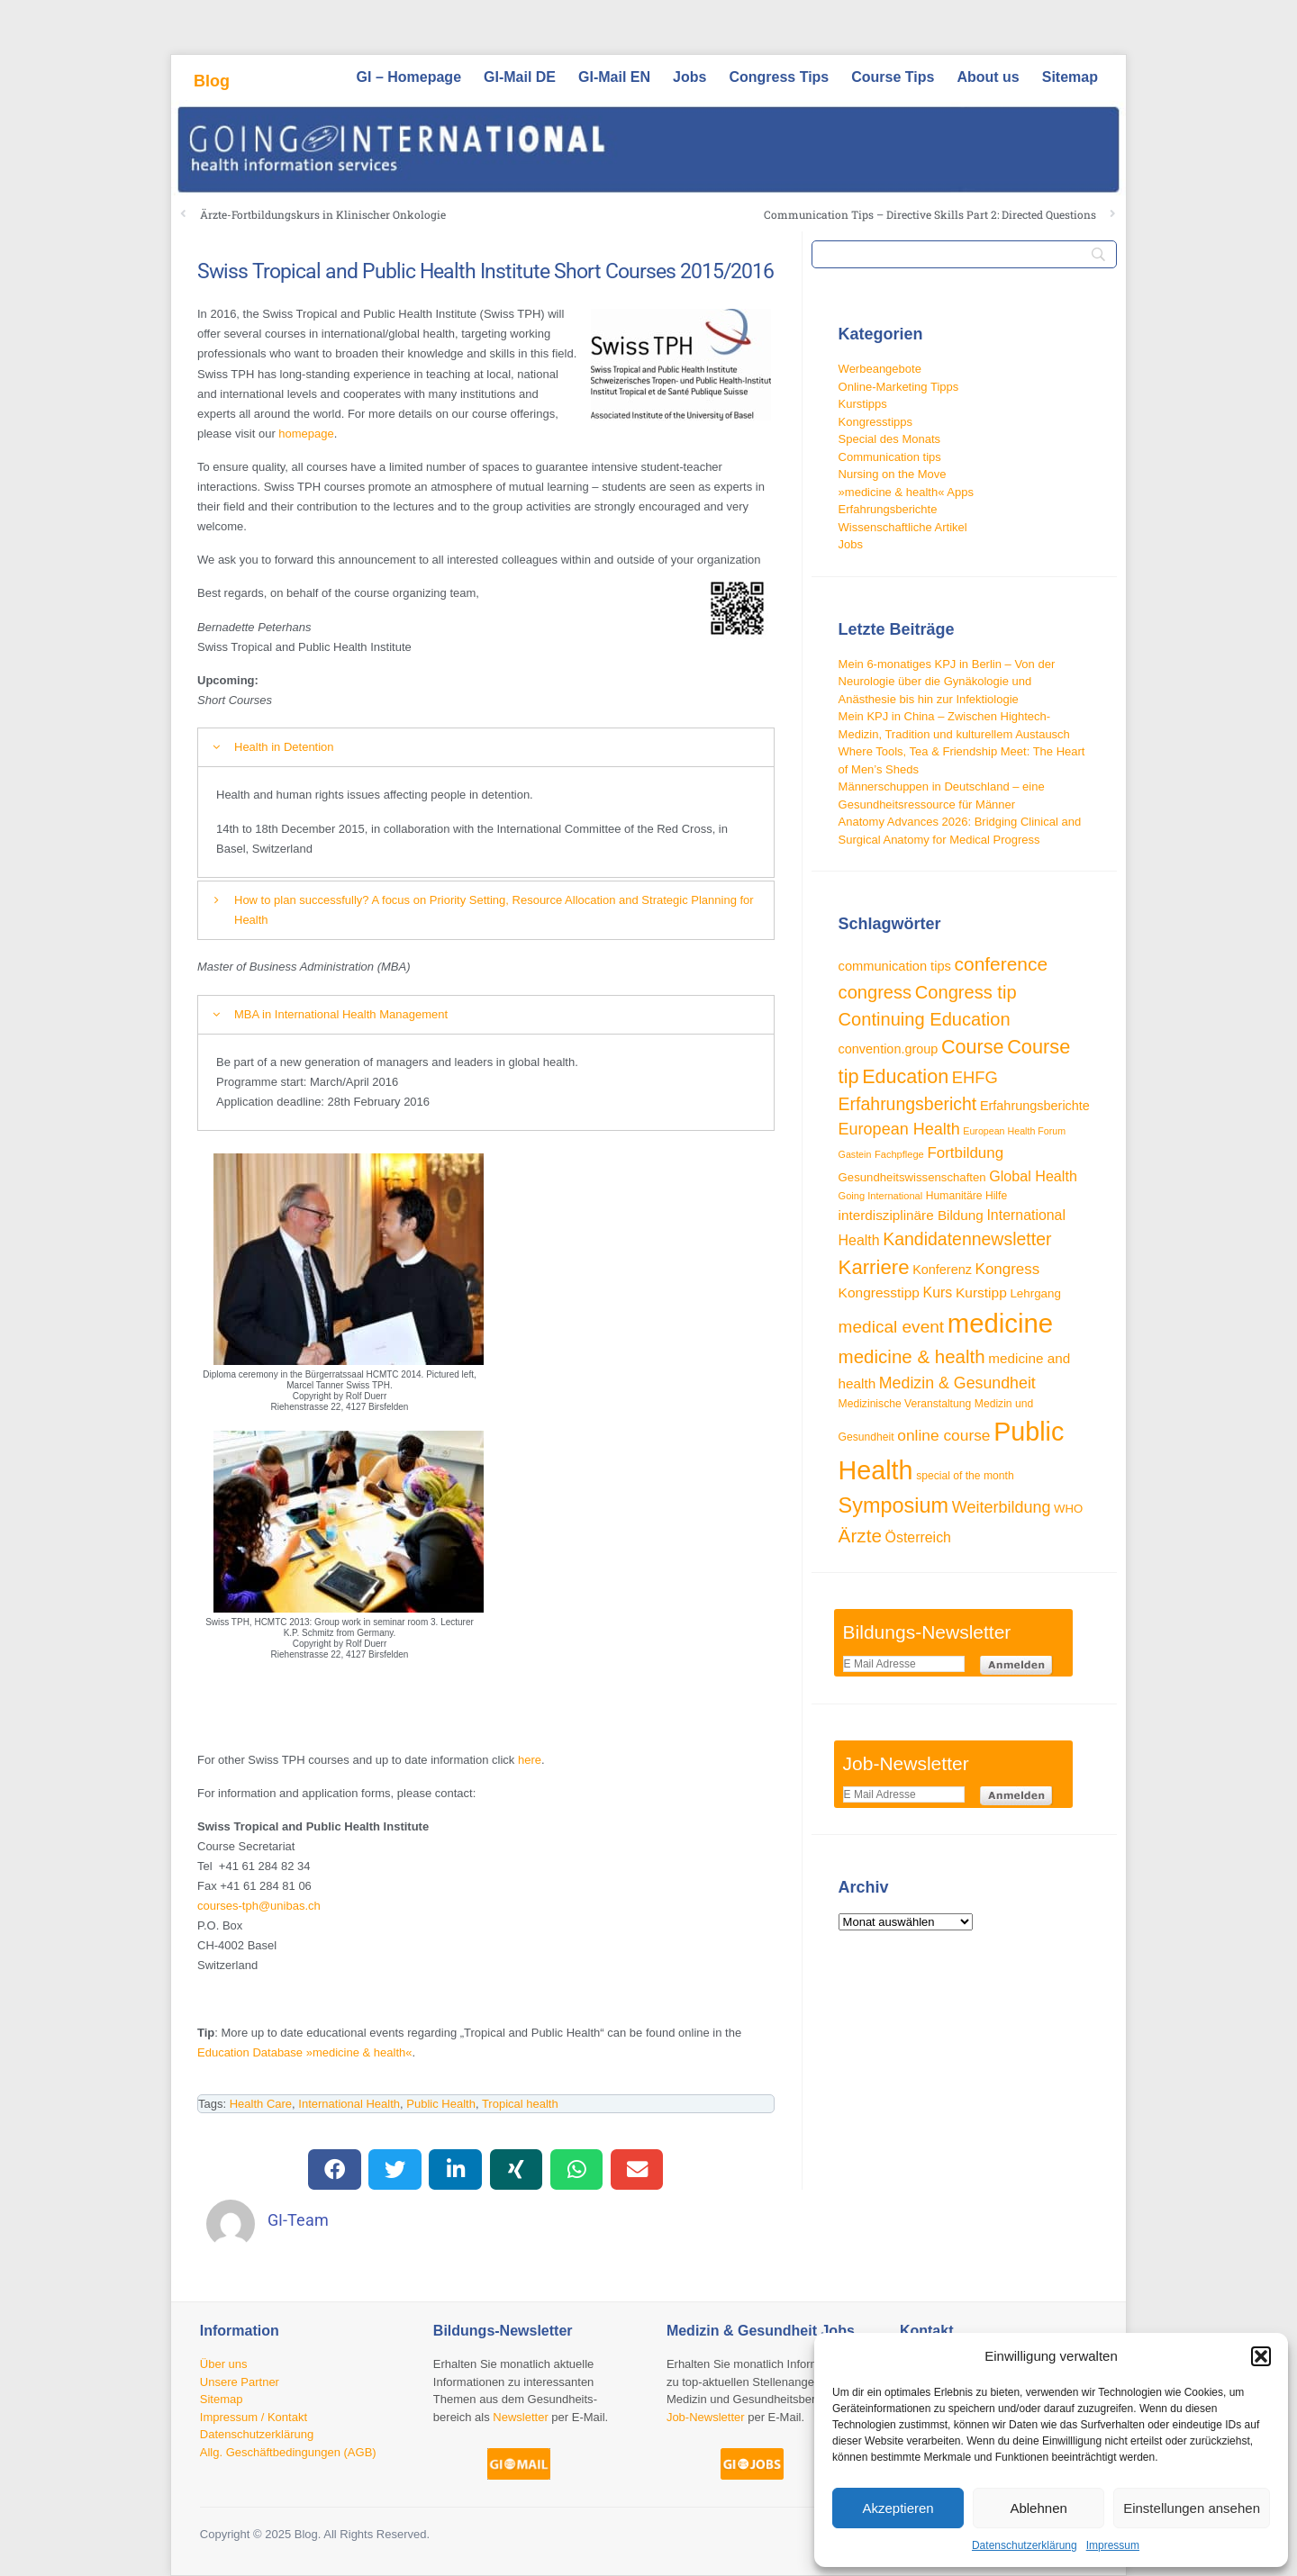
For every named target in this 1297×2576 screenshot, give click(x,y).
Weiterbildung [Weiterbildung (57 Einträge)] (1001, 1507)
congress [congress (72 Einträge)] (875, 992)
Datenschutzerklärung (1024, 2545)
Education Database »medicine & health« (305, 2052)
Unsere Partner (239, 2382)
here (529, 1760)
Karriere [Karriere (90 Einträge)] (874, 1267)
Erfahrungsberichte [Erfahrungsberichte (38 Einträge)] (1035, 1105)
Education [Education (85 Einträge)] (905, 1076)
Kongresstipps (875, 422)
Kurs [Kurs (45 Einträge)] (938, 1292)
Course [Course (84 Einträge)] (972, 1046)
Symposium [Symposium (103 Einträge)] (894, 1505)
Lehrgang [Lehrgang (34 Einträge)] (1035, 1293)
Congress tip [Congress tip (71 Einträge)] (966, 992)
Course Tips (892, 77)
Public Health (441, 2104)
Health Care (261, 2104)
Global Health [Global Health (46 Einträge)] (1033, 1176)
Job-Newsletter (706, 2417)
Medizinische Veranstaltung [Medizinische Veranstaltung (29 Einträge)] (905, 1403)
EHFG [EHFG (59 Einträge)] (975, 1077)
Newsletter (520, 2417)
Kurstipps (863, 404)
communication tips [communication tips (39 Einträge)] (895, 966)
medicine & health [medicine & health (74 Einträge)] (912, 1356)
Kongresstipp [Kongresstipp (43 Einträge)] (879, 1292)
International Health (349, 2104)
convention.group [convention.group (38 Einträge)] (889, 1049)
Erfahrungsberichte (888, 509)
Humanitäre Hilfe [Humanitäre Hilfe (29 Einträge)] (966, 1195)
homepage (305, 433)
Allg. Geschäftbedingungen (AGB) (288, 2452)
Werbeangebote (880, 368)
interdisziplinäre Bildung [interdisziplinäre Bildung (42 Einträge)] (911, 1215)
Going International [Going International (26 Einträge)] (881, 1195)
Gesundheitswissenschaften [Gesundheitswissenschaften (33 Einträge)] (912, 1177)
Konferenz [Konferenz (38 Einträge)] (942, 1269)
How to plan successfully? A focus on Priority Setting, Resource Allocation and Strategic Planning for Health (494, 909)
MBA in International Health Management (341, 1014)
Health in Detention (284, 747)
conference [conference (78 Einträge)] (1001, 964)
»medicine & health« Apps (906, 492)
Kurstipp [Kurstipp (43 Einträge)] (981, 1292)
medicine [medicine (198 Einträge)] (1000, 1323)
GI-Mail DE (520, 77)
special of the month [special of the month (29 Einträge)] (965, 1475)
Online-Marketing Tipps (899, 386)
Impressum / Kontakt (253, 2417)
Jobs (689, 77)
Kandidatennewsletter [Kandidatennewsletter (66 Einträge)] (967, 1239)
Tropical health (520, 2104)
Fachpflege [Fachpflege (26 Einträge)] (899, 1154)
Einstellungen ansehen (1191, 2508)
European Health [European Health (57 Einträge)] (899, 1129)
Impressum (1112, 2545)
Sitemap (1070, 77)
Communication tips (890, 457)
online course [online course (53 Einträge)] (943, 1435)
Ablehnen (1038, 2508)
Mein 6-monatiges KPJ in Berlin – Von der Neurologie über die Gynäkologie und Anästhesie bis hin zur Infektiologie (947, 681)
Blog (212, 81)
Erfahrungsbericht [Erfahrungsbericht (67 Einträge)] (908, 1104)
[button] (1261, 2356)
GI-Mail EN (614, 77)
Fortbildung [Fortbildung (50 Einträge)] (965, 1152)
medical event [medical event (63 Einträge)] (892, 1326)
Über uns (224, 2364)
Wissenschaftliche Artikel (903, 527)
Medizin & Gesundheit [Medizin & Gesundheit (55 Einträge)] (957, 1383)
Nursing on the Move (893, 474)
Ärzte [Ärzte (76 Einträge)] (860, 1535)
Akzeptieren (897, 2508)
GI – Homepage (409, 77)
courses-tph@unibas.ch (259, 1905)
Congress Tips (779, 77)
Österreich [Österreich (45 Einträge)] (918, 1537)
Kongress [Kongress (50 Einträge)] (1007, 1269)
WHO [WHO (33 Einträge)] (1068, 1508)
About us (988, 77)
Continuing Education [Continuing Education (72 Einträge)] (925, 1019)
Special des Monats (889, 439)
